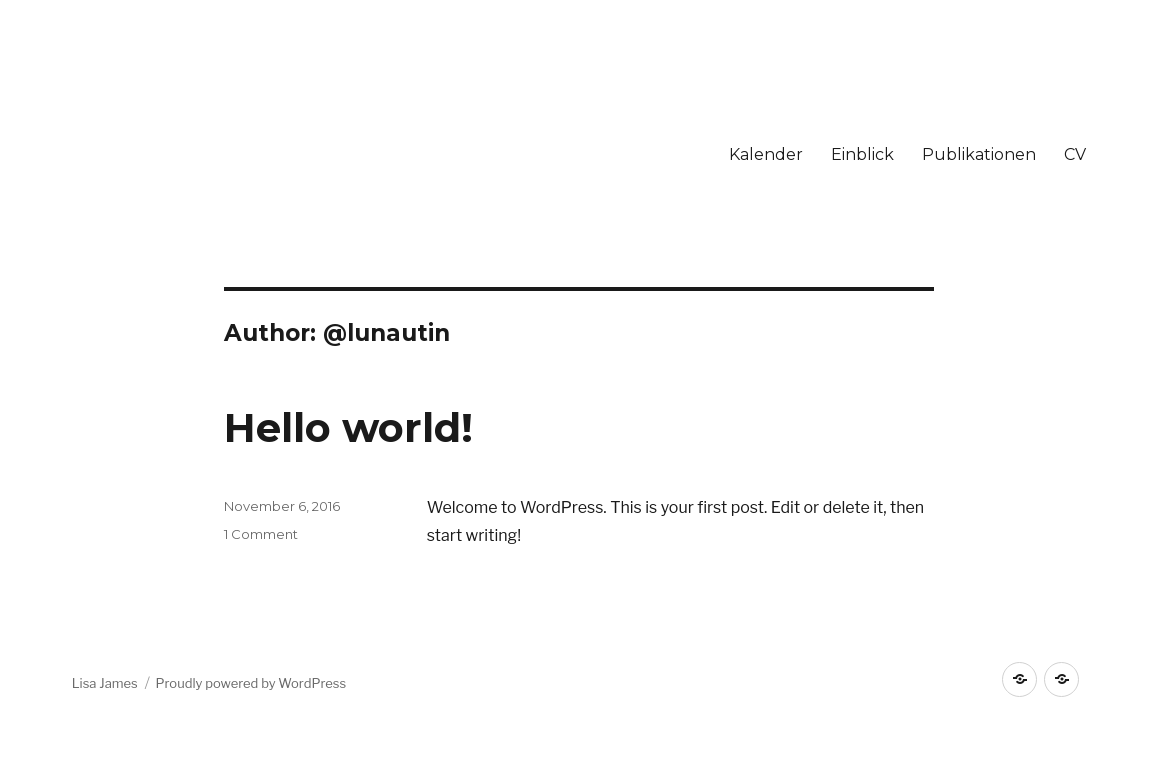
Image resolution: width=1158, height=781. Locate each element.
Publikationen (979, 154)
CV (1075, 154)
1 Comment (261, 534)
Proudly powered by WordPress (251, 683)
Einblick (862, 154)
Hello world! (348, 427)
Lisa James (105, 683)
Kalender (766, 154)
